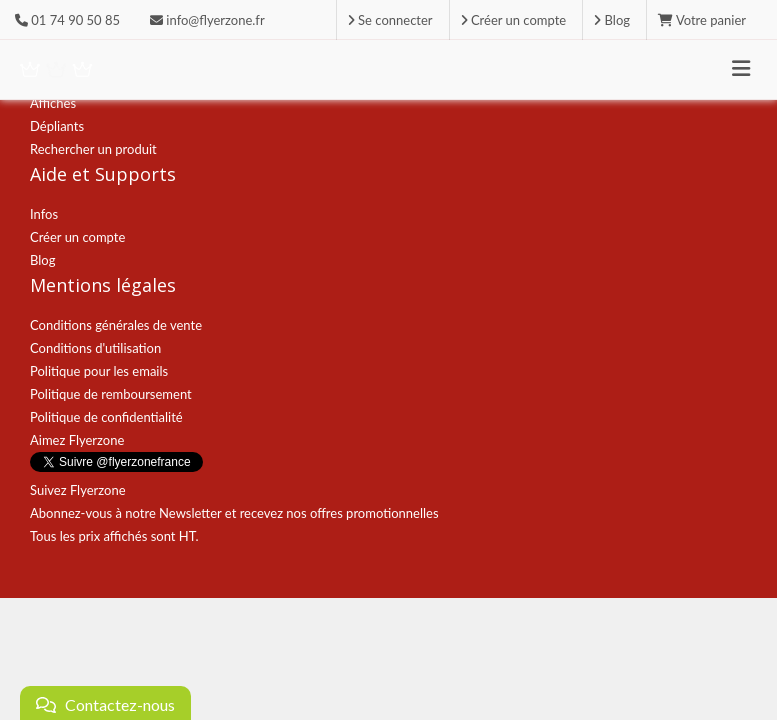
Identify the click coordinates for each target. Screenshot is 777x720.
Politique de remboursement (111, 394)
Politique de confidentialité (106, 417)
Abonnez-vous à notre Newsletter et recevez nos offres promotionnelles (234, 513)
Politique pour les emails (99, 371)
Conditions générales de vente (116, 325)
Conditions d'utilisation (95, 348)
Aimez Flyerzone (77, 440)
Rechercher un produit (93, 149)
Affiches (53, 103)
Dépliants (57, 126)
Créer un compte (77, 237)
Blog (42, 260)
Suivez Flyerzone (78, 490)
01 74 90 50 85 (75, 20)
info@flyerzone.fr (207, 20)
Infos (44, 214)
